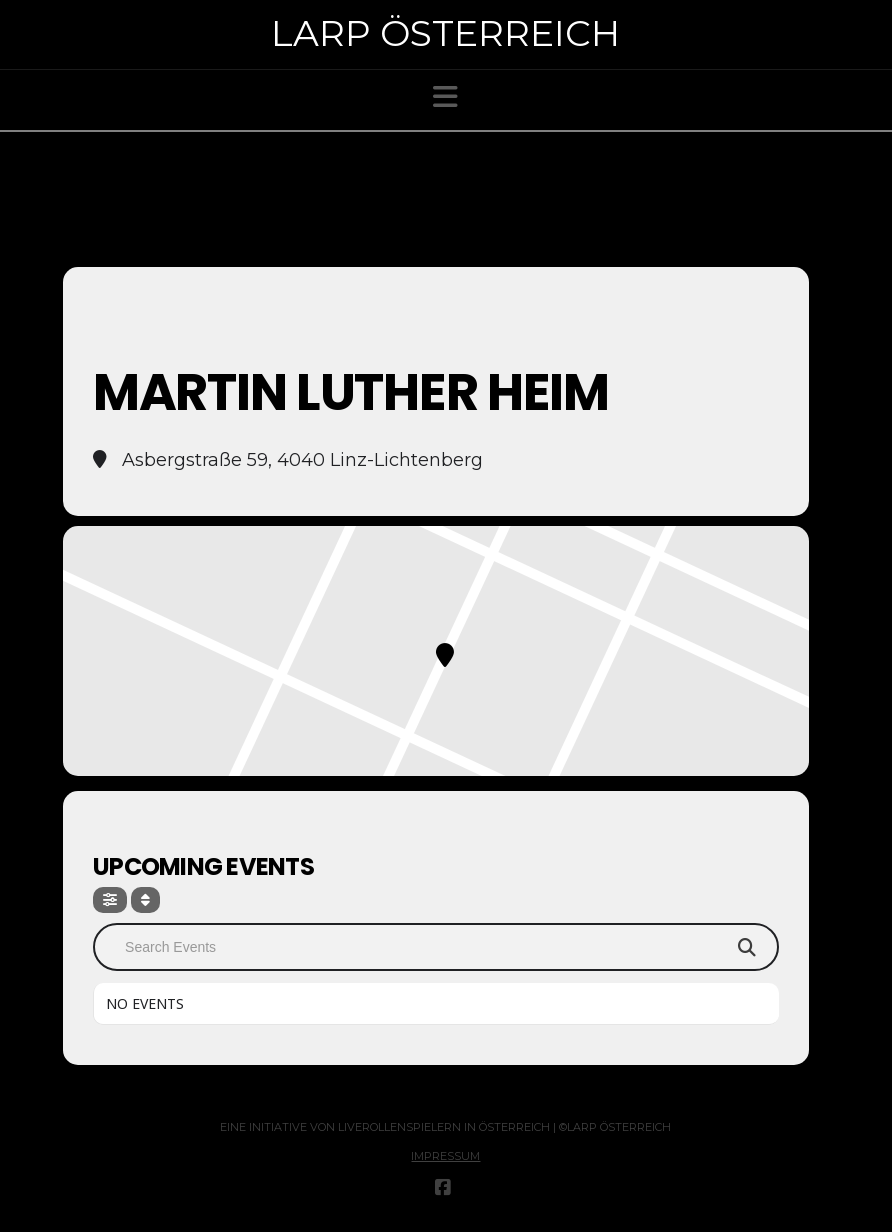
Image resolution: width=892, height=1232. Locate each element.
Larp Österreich (445, 33)
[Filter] (110, 900)
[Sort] (145, 900)
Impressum (445, 1156)
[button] (445, 97)
